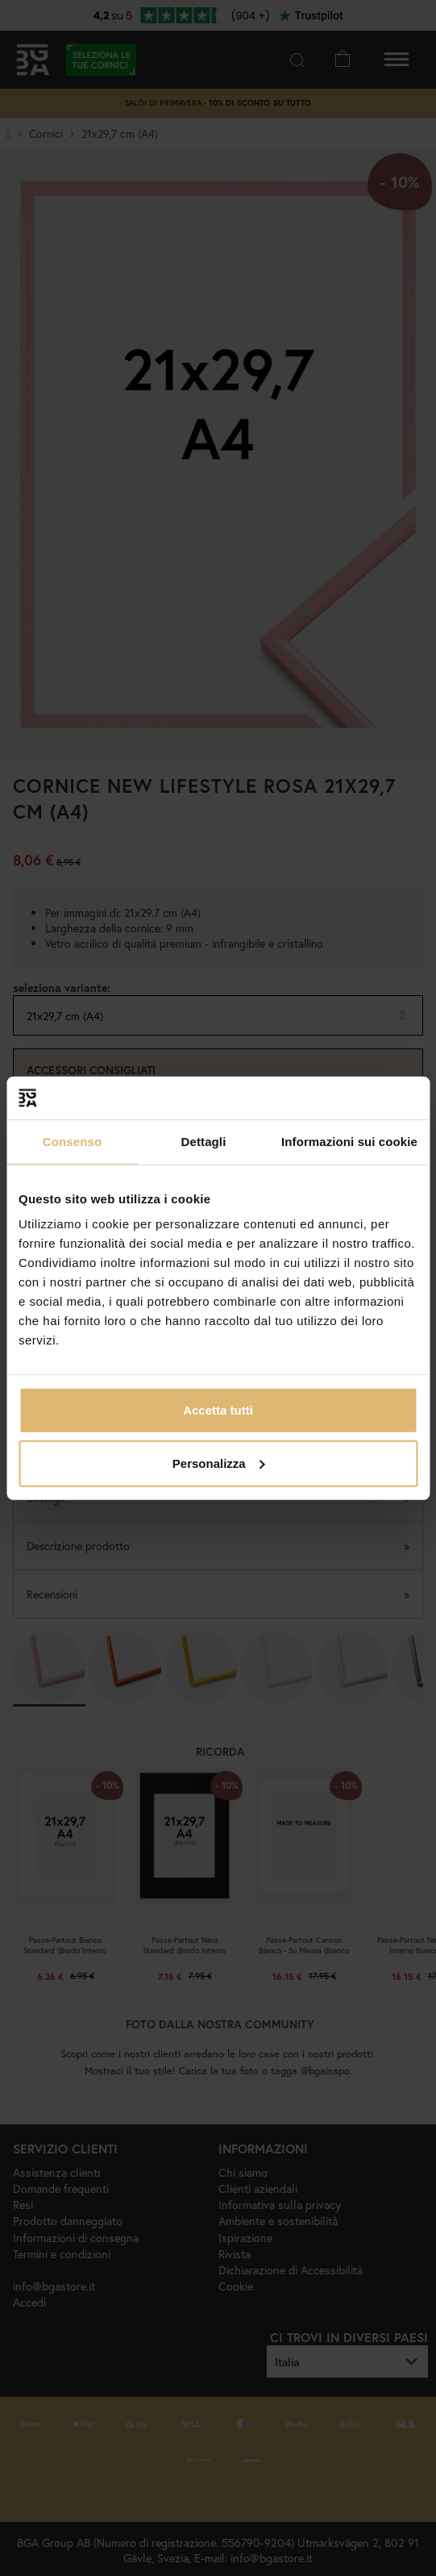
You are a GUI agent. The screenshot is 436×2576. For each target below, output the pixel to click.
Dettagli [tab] (203, 1141)
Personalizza (218, 1462)
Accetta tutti (218, 1410)
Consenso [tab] (72, 1141)
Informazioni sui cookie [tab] (349, 1141)
